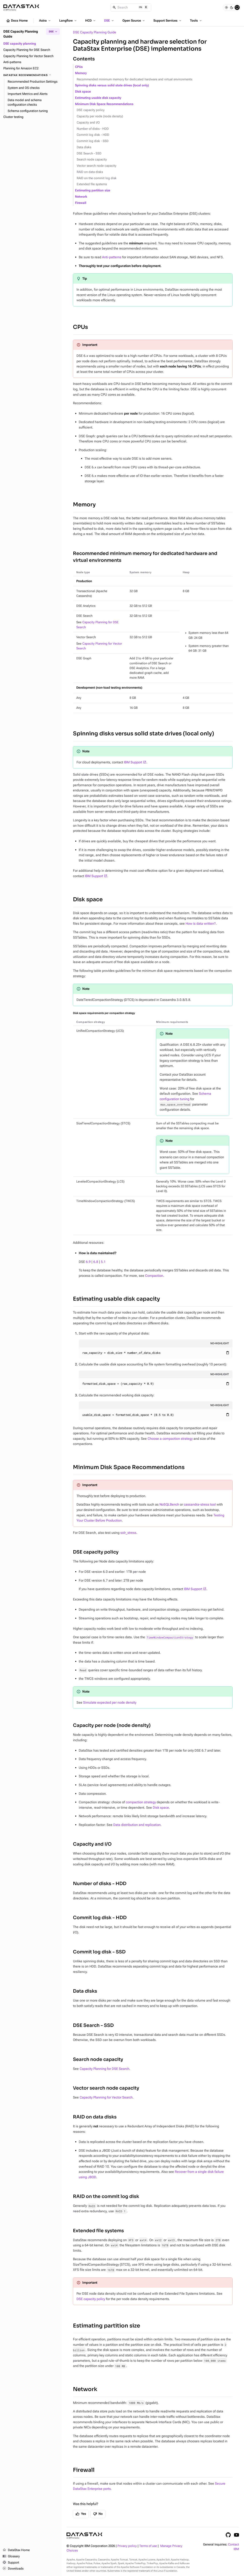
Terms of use (148, 2546)
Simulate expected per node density (109, 1702)
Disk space (83, 91)
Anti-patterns (111, 257)
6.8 (95, 1262)
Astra (45, 20)
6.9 (88, 1262)
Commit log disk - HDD (93, 135)
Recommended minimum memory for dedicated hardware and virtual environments (134, 79)
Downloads (12, 2568)
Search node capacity (92, 159)
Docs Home (17, 21)
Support (10, 2562)
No (98, 2514)
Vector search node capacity (96, 166)
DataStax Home (16, 2550)
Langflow (68, 20)
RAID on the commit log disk (97, 178)
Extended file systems (92, 184)
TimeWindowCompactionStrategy (170, 1637)
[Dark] (231, 7)
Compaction (154, 1276)
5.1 (103, 1262)
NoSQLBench (169, 1504)
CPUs (79, 67)
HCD (90, 20)
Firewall (80, 203)
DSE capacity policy (91, 110)
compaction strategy (141, 1802)
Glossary (11, 2556)
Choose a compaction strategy (170, 1439)
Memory (81, 73)
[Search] (131, 7)
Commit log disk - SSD (92, 141)
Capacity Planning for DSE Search (104, 2069)
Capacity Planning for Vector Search (106, 2097)
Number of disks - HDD (93, 129)
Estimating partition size (92, 190)
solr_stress (128, 1533)
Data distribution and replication (137, 1825)
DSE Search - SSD (89, 153)
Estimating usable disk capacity (98, 98)
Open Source (133, 20)
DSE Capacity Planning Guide (94, 32)
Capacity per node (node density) (100, 116)
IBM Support (133, 762)
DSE (109, 20)
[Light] (226, 7)
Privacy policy (127, 2546)
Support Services (167, 20)
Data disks (84, 147)
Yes (81, 2514)
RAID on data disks (90, 172)
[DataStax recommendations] (31, 75)
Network (81, 196)
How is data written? (201, 924)
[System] (237, 7)
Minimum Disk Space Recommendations (104, 104)
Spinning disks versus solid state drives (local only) (112, 85)
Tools (196, 20)
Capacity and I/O (88, 122)
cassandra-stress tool (200, 1504)
